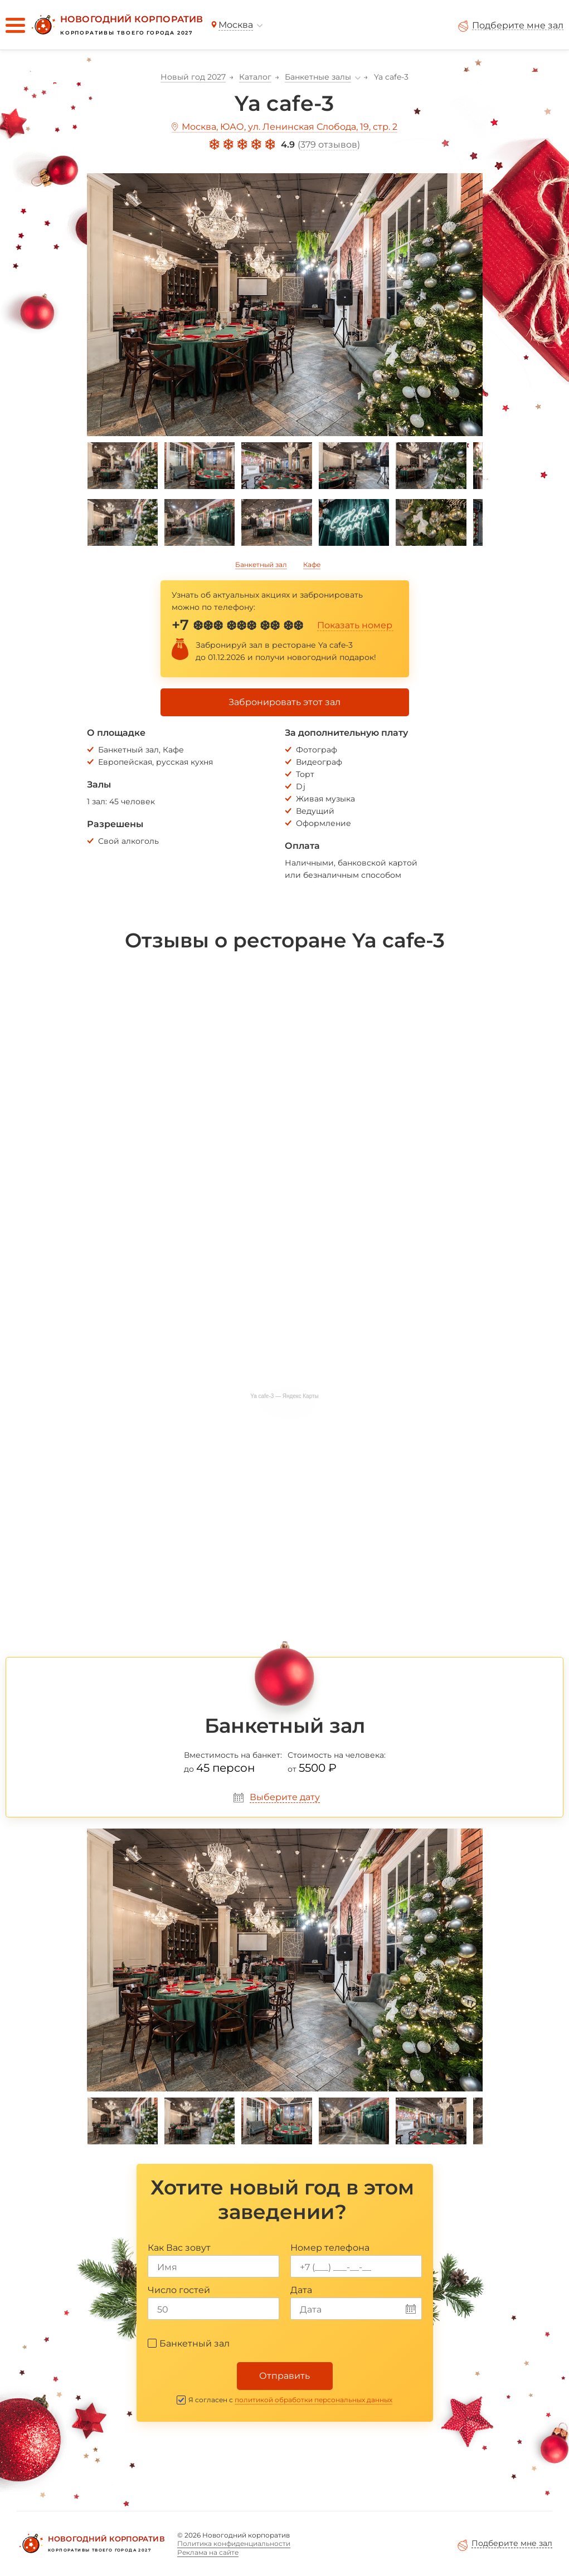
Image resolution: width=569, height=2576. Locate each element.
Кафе (311, 564)
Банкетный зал (261, 564)
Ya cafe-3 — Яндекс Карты (284, 1396)
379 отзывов (328, 144)
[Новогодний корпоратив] (116, 25)
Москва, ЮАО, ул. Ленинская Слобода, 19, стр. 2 (289, 126)
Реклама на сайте (208, 2552)
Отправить (284, 2375)
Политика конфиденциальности (233, 2543)
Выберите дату (285, 1797)
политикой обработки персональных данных (313, 2400)
